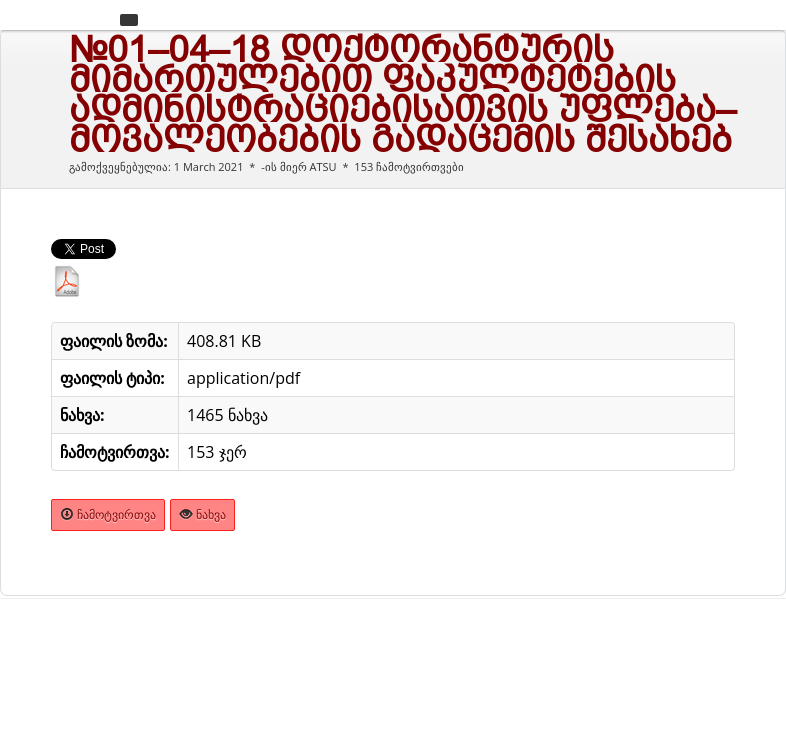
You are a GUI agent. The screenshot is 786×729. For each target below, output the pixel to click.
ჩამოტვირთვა (108, 514)
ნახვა (202, 514)
